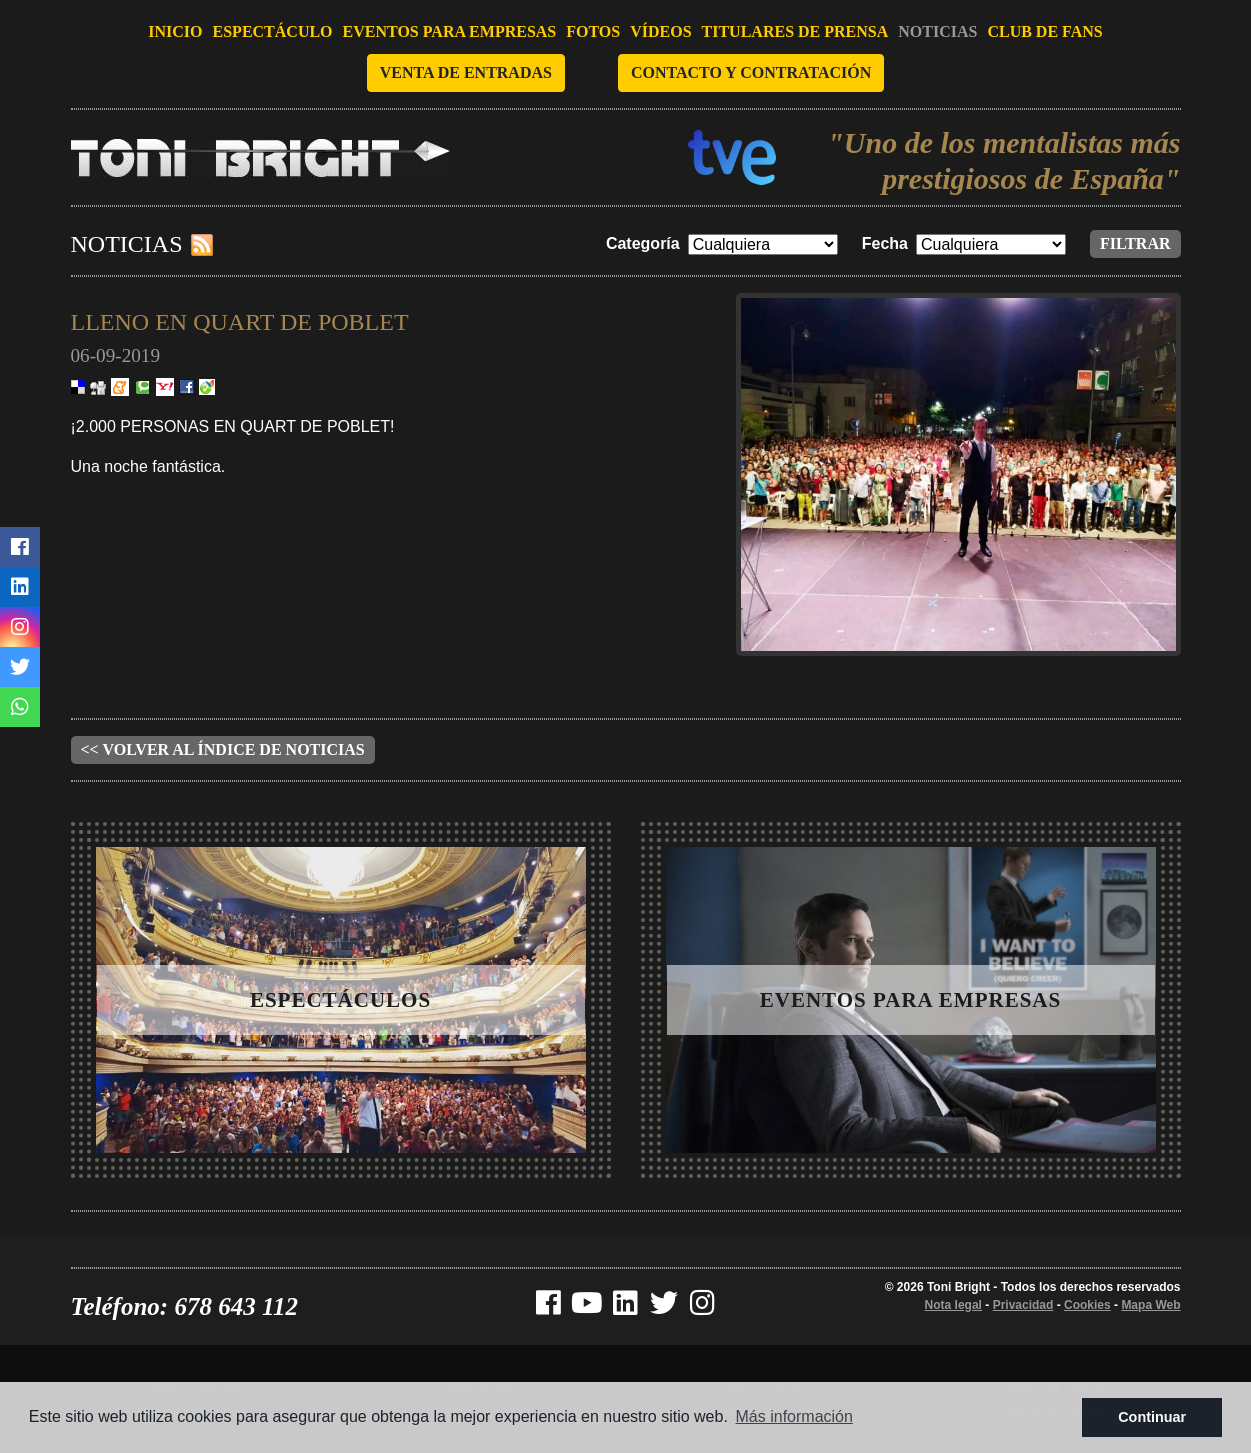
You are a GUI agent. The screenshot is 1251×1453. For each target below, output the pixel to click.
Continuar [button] (1152, 1417)
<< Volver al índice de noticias (223, 749)
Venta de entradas (466, 72)
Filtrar (1135, 243)
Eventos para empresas (450, 31)
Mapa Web (1150, 1305)
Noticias (937, 31)
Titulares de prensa (795, 31)
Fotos (593, 31)
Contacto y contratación (751, 72)
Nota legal (953, 1305)
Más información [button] (794, 1416)
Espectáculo (273, 31)
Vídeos (660, 31)
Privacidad (1023, 1305)
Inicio (175, 31)
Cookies (1087, 1305)
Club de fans (1044, 31)
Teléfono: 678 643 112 (185, 1306)
